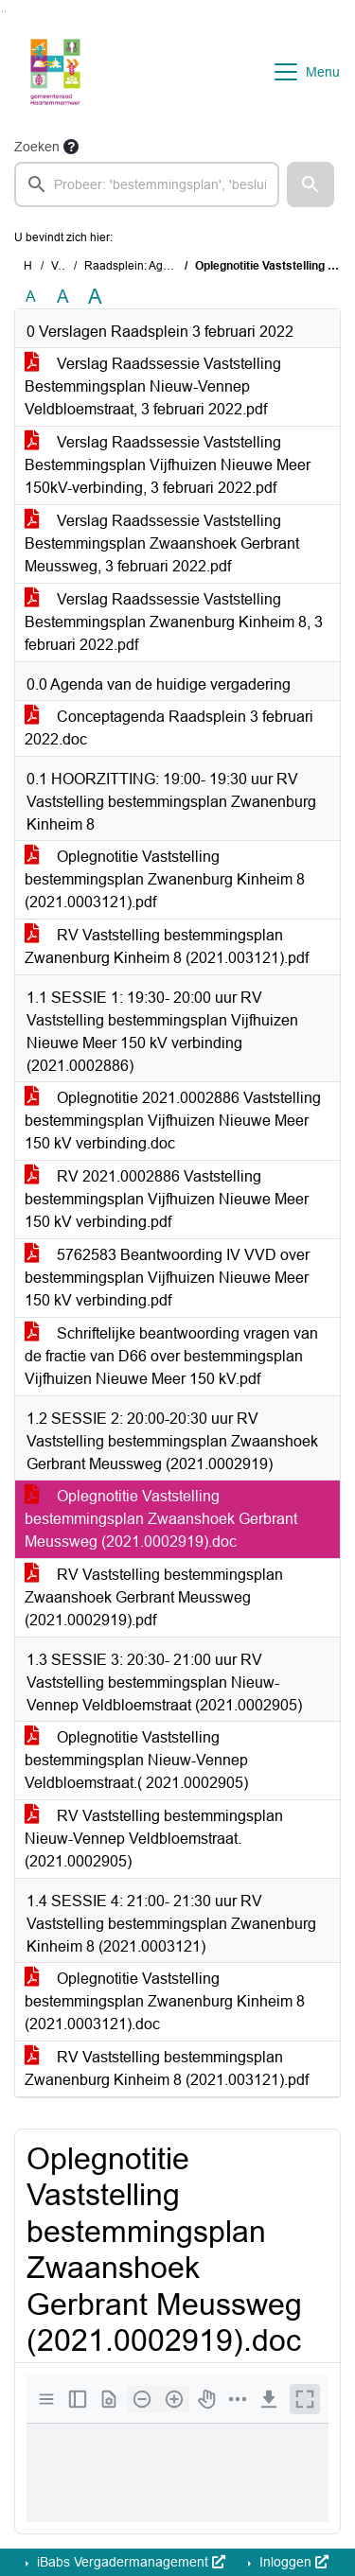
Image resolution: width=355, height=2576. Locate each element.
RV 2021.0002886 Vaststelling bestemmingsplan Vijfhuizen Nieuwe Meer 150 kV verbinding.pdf (167, 1199)
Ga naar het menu (5, 11)
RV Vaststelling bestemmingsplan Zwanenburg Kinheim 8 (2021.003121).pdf (167, 946)
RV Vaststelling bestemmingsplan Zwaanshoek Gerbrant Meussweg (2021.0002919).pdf (154, 1597)
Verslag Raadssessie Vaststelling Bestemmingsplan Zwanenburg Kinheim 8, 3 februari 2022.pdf (174, 622)
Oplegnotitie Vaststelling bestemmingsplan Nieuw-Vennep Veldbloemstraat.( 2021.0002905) (136, 1760)
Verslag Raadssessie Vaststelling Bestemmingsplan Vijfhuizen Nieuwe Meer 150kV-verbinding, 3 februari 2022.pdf (168, 465)
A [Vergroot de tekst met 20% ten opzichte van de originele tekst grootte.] (63, 297)
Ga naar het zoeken (2, 11)
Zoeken (37, 146)
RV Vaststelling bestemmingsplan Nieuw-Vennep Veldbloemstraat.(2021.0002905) (154, 1838)
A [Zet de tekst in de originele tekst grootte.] (31, 297)
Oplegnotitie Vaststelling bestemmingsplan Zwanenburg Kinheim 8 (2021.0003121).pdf (165, 879)
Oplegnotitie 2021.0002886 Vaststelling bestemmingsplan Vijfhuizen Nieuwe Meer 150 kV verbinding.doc (173, 1120)
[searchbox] (146, 184)
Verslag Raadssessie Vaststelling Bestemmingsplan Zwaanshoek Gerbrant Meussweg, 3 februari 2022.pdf (162, 543)
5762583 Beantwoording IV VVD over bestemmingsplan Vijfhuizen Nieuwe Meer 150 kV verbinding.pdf (167, 1277)
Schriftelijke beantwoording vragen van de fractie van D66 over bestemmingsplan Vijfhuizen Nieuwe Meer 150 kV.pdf (171, 1356)
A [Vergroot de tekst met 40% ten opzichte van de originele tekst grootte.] (95, 297)
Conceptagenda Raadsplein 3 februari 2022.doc (169, 728)
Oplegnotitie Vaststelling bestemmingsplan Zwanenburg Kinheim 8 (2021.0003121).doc (165, 2001)
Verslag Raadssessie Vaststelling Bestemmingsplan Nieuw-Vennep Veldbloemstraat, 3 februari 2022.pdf (153, 386)
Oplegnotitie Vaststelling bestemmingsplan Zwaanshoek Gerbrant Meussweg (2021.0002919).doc (161, 1519)
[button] (310, 184)
